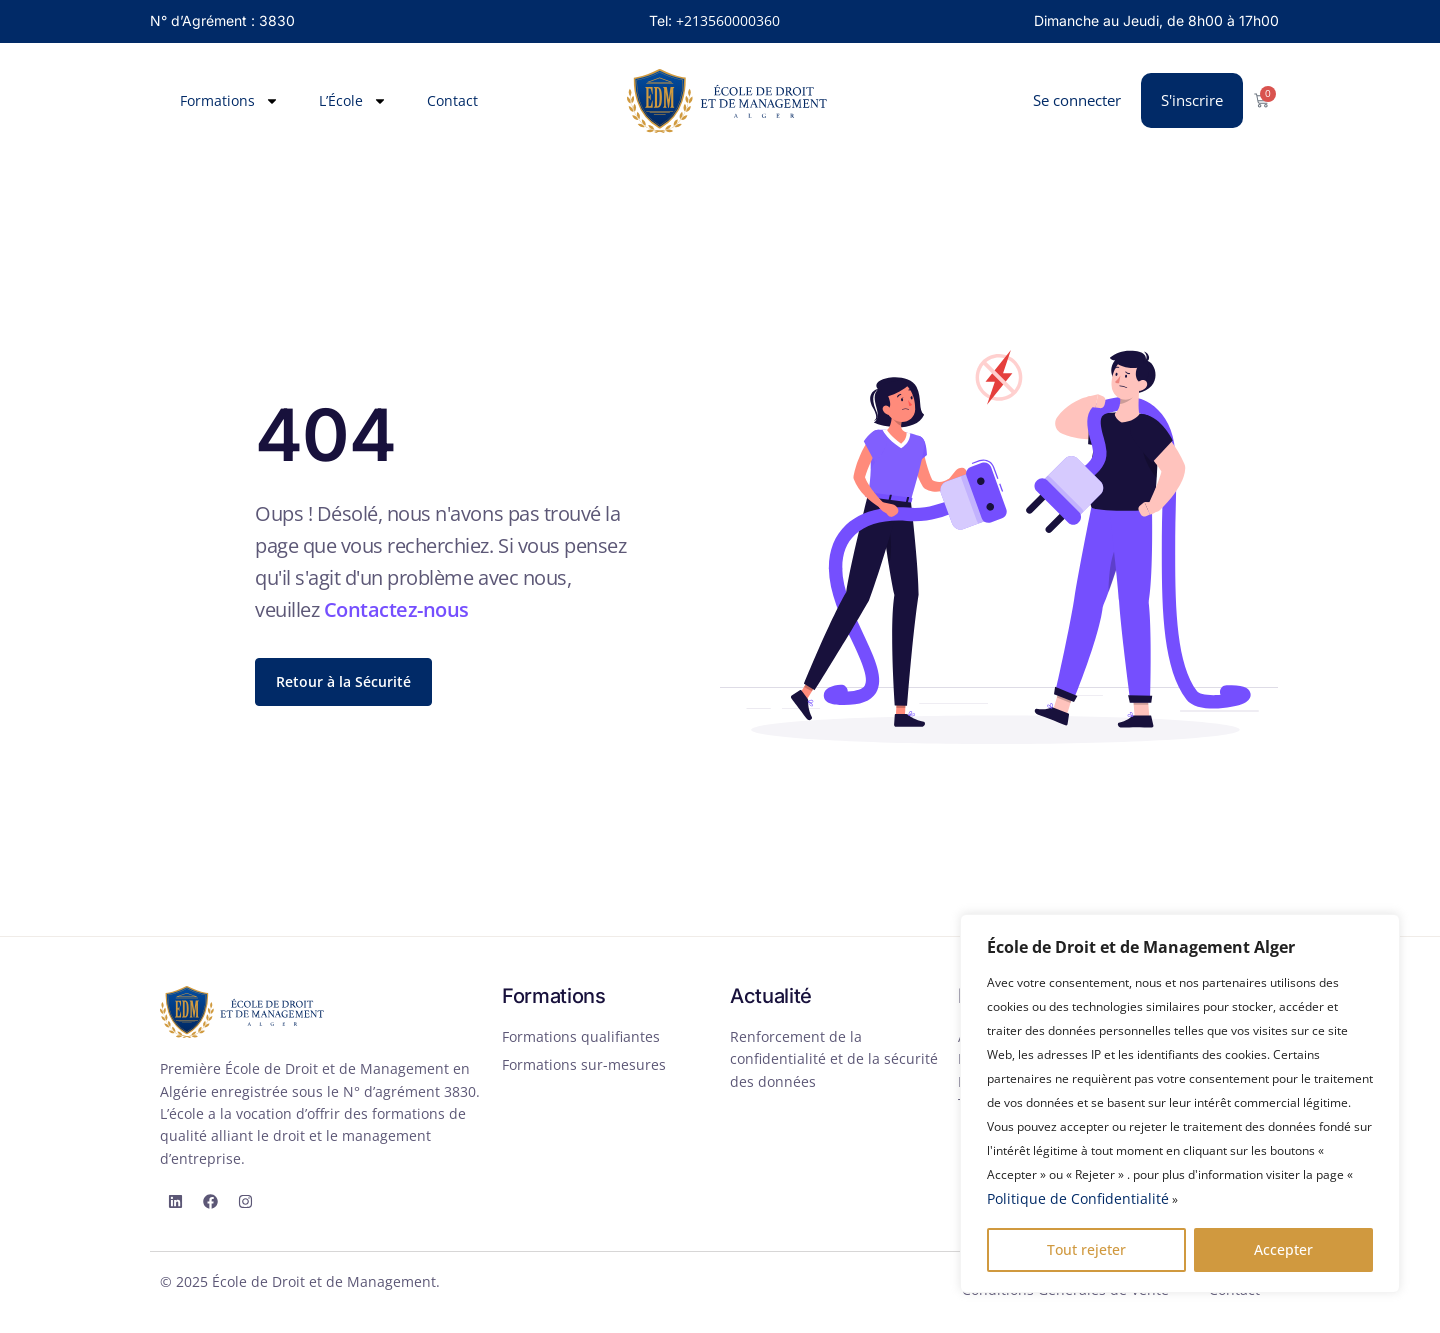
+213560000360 (728, 20)
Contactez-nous (396, 609)
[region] (1180, 1103)
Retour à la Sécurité (343, 681)
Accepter (1283, 1249)
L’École (353, 101)
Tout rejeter (1086, 1249)
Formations (229, 101)
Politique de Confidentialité (1078, 1198)
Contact (452, 100)
